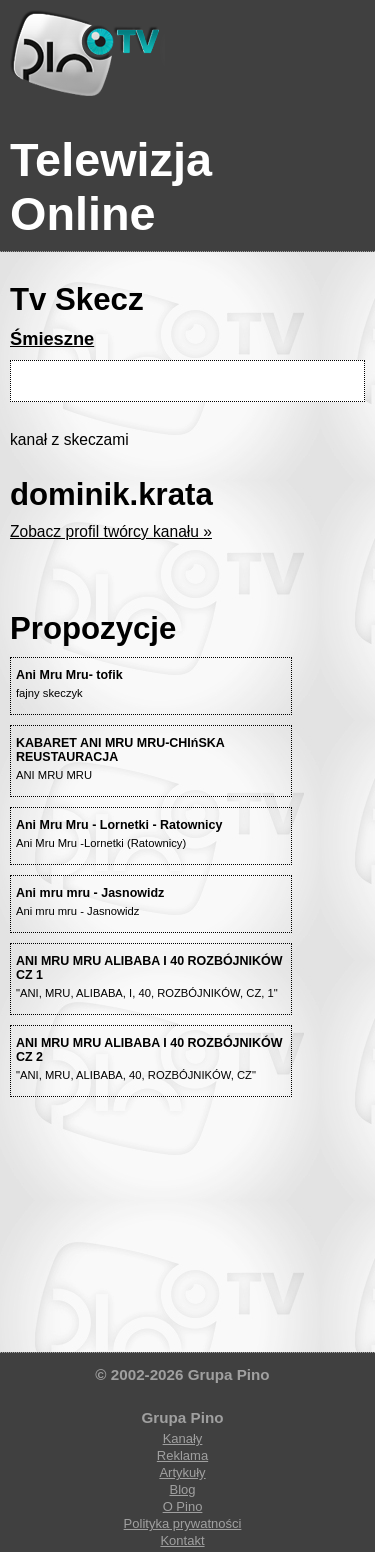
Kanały (183, 1438)
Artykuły (182, 1472)
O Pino (183, 1506)
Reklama (182, 1455)
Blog (182, 1489)
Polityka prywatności (183, 1523)
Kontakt (182, 1540)
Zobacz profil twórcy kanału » (111, 531)
